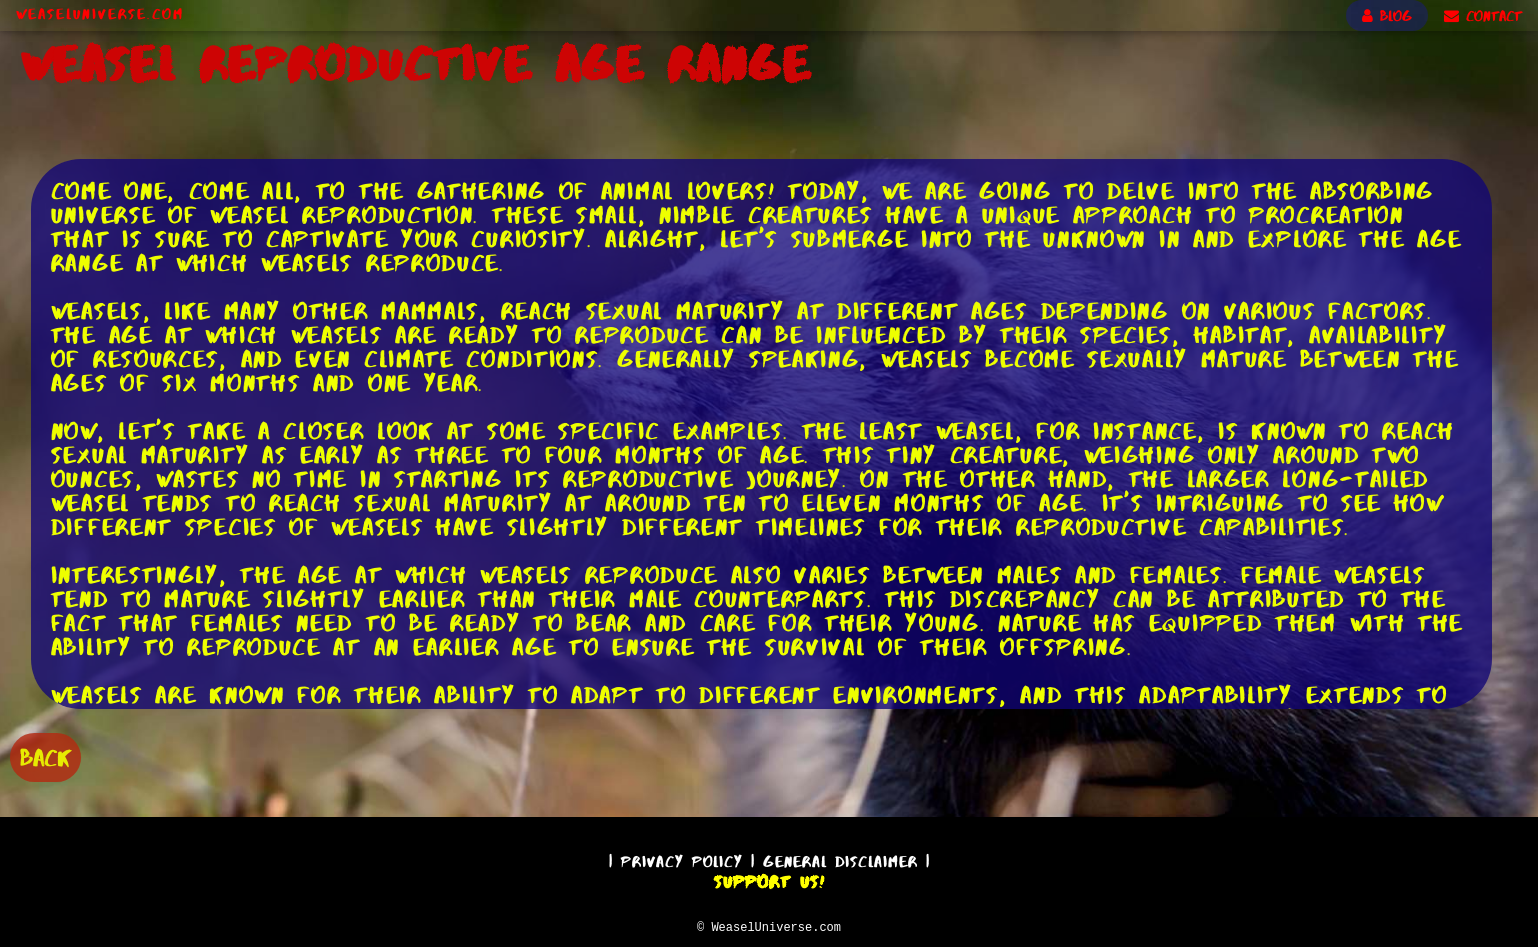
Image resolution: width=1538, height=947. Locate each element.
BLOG (1387, 16)
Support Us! (769, 879)
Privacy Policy (682, 858)
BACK (45, 755)
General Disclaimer (840, 858)
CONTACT (1483, 16)
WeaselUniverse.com (100, 14)
